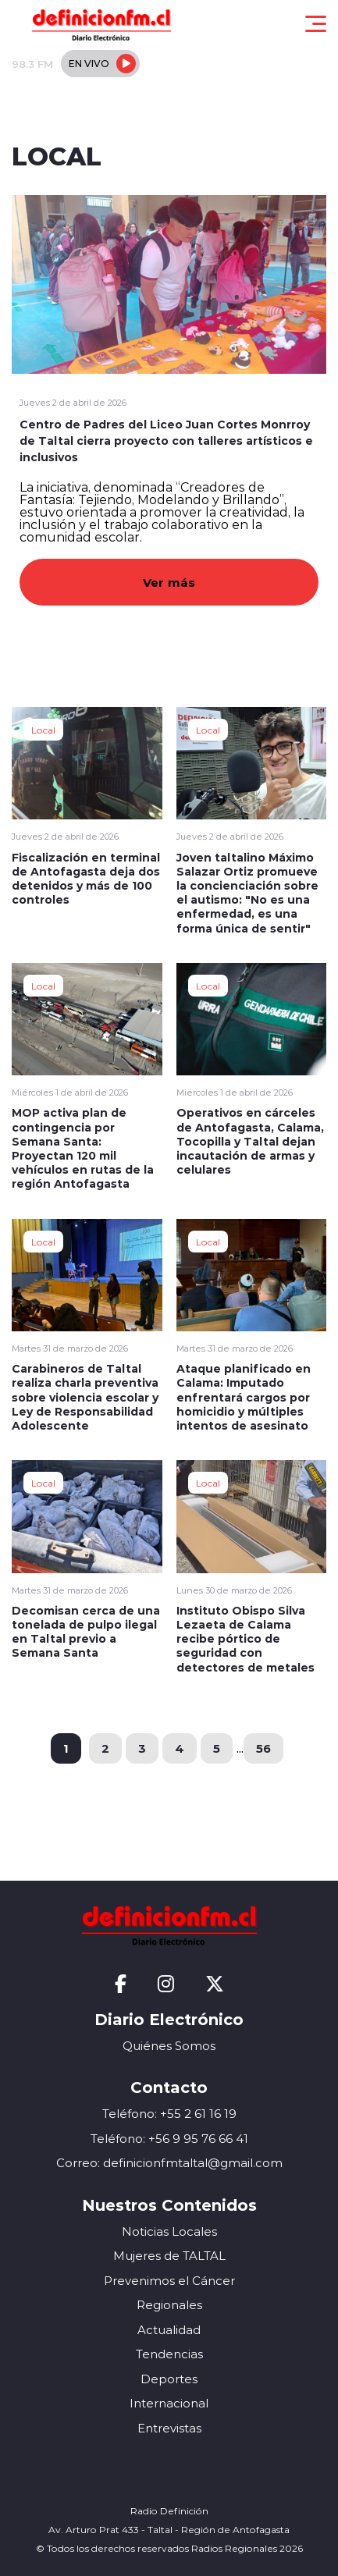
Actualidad (169, 2329)
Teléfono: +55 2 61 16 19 (169, 2113)
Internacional (169, 2403)
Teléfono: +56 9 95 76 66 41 (169, 2138)
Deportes (169, 2379)
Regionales (169, 2304)
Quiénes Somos (169, 2045)
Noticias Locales (169, 2231)
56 (263, 1748)
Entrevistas (169, 2428)
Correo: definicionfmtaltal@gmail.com (169, 2162)
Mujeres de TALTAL (169, 2255)
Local (43, 729)
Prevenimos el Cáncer (169, 2280)
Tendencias (169, 2354)
